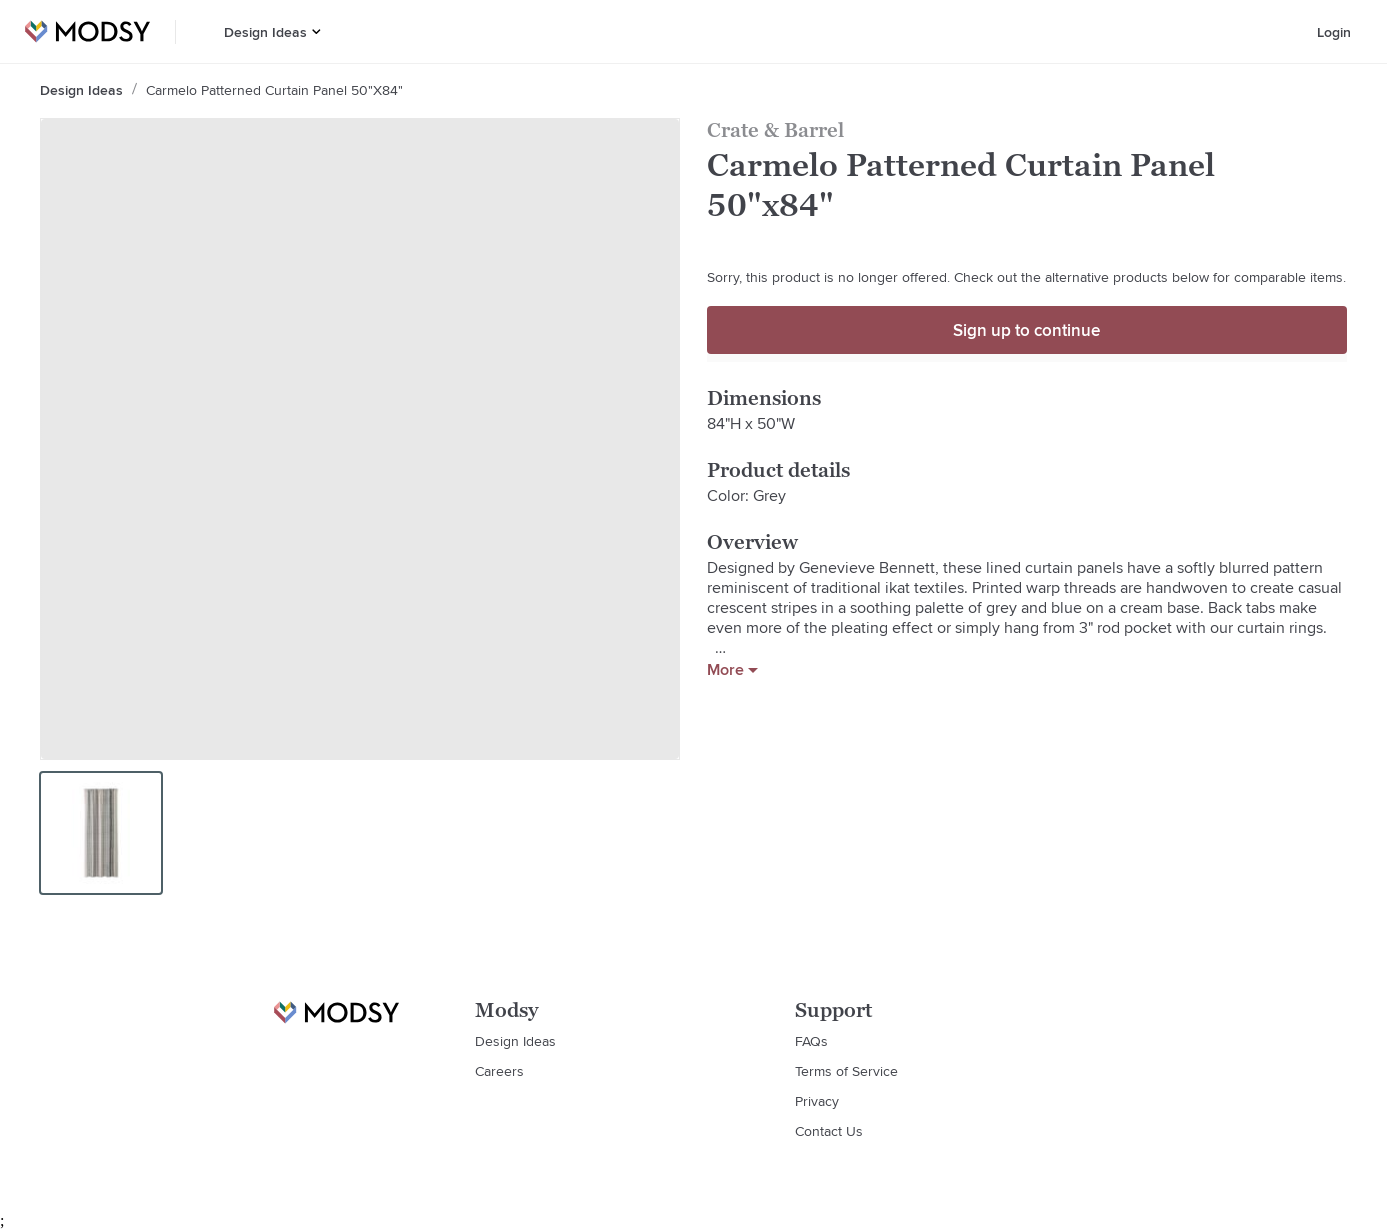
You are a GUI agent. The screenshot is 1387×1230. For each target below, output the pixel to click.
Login (1334, 32)
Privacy (817, 1101)
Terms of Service (846, 1071)
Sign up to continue (1026, 330)
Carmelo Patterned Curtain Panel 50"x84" (274, 90)
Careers (499, 1071)
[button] (316, 31)
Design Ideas (265, 32)
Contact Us (829, 1131)
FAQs (811, 1041)
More (732, 670)
